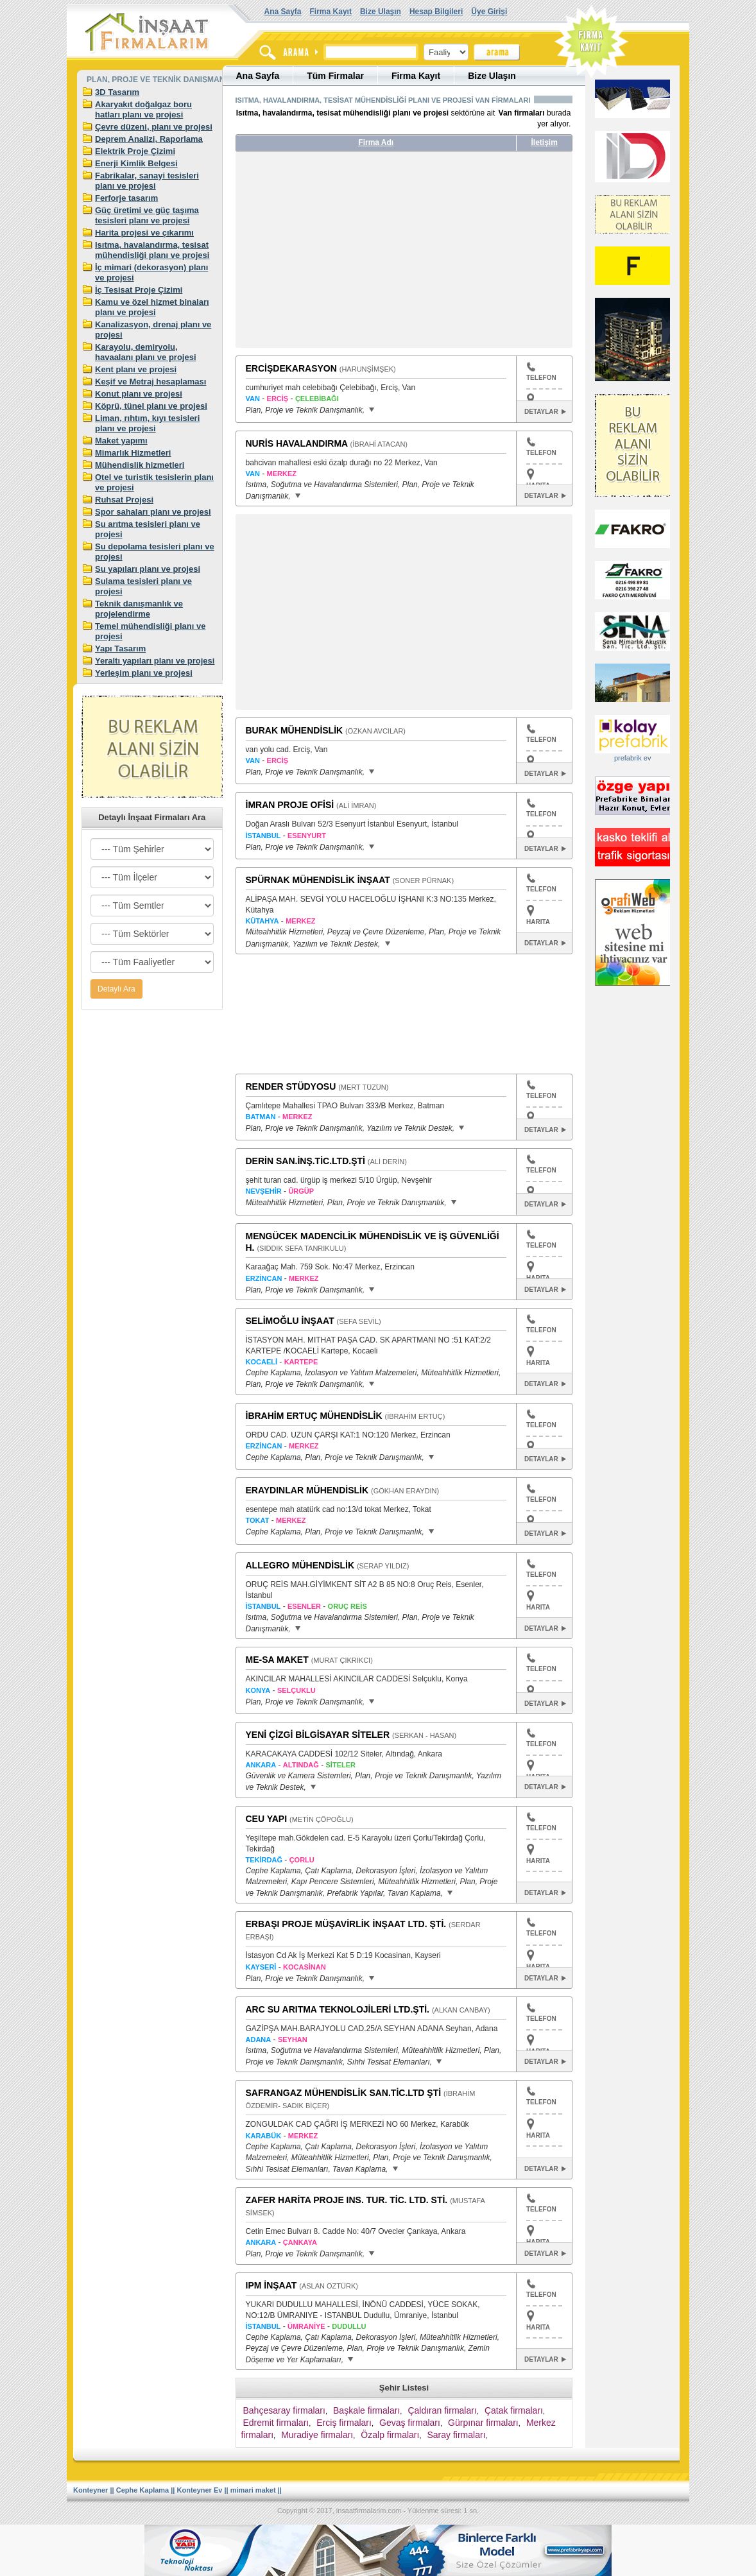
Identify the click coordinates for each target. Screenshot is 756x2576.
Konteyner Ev (200, 2490)
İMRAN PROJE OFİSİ (290, 805)
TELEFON (541, 371)
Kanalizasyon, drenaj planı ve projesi (153, 329)
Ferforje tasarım (126, 198)
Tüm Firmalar (335, 76)
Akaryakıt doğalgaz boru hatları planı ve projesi (143, 109)
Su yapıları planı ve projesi (147, 569)
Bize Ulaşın (380, 11)
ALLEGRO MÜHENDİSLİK (300, 1565)
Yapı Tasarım (120, 648)
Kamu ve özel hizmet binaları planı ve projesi (152, 307)
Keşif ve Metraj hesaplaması (150, 381)
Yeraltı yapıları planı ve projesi (154, 660)
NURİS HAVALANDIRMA (297, 443)
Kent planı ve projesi (135, 369)
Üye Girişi (489, 11)
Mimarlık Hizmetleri (133, 453)
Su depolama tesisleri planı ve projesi (154, 552)
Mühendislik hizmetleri (139, 465)
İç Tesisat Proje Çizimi (138, 290)
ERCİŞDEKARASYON (291, 368)
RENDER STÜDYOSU (291, 1086)
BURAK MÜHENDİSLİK (294, 730)
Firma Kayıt (331, 11)
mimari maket (253, 2490)
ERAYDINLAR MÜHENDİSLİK (307, 1490)
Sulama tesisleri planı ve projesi (143, 586)
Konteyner (90, 2490)
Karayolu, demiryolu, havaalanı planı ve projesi (145, 352)
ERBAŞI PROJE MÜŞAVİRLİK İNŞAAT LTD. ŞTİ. (346, 1924)
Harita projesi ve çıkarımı (144, 232)
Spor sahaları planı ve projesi (153, 512)
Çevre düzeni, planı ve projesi (153, 127)
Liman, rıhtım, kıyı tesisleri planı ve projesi (147, 423)
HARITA (538, 921)
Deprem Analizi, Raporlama (149, 139)
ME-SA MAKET (277, 1659)
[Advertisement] (356, 255)
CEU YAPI (267, 1819)
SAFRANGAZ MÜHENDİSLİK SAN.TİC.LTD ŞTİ (344, 2093)
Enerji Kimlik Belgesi (136, 163)
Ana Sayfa (283, 11)
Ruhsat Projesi (124, 499)
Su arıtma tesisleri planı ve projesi (147, 529)
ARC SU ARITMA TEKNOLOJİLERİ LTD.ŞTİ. (337, 2009)
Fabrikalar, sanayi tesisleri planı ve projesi (147, 181)
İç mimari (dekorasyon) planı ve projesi (151, 272)
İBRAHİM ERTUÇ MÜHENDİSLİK (314, 1416)
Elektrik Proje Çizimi (135, 151)
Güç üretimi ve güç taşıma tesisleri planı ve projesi (147, 215)
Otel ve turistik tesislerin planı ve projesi (154, 482)
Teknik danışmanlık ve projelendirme (139, 609)
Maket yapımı (121, 440)
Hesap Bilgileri (436, 11)
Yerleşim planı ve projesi (144, 673)
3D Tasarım (117, 92)
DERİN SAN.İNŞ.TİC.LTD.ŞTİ (305, 1161)
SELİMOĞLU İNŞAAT (290, 1321)
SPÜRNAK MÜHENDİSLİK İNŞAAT (318, 880)
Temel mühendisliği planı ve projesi (150, 631)
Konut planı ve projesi (138, 394)
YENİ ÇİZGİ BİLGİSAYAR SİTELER (318, 1735)
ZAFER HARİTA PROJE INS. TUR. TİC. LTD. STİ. (347, 2200)
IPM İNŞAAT (271, 2285)
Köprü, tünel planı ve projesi (151, 406)
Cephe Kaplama (142, 2490)
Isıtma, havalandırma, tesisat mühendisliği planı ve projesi (152, 250)
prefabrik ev (632, 758)
